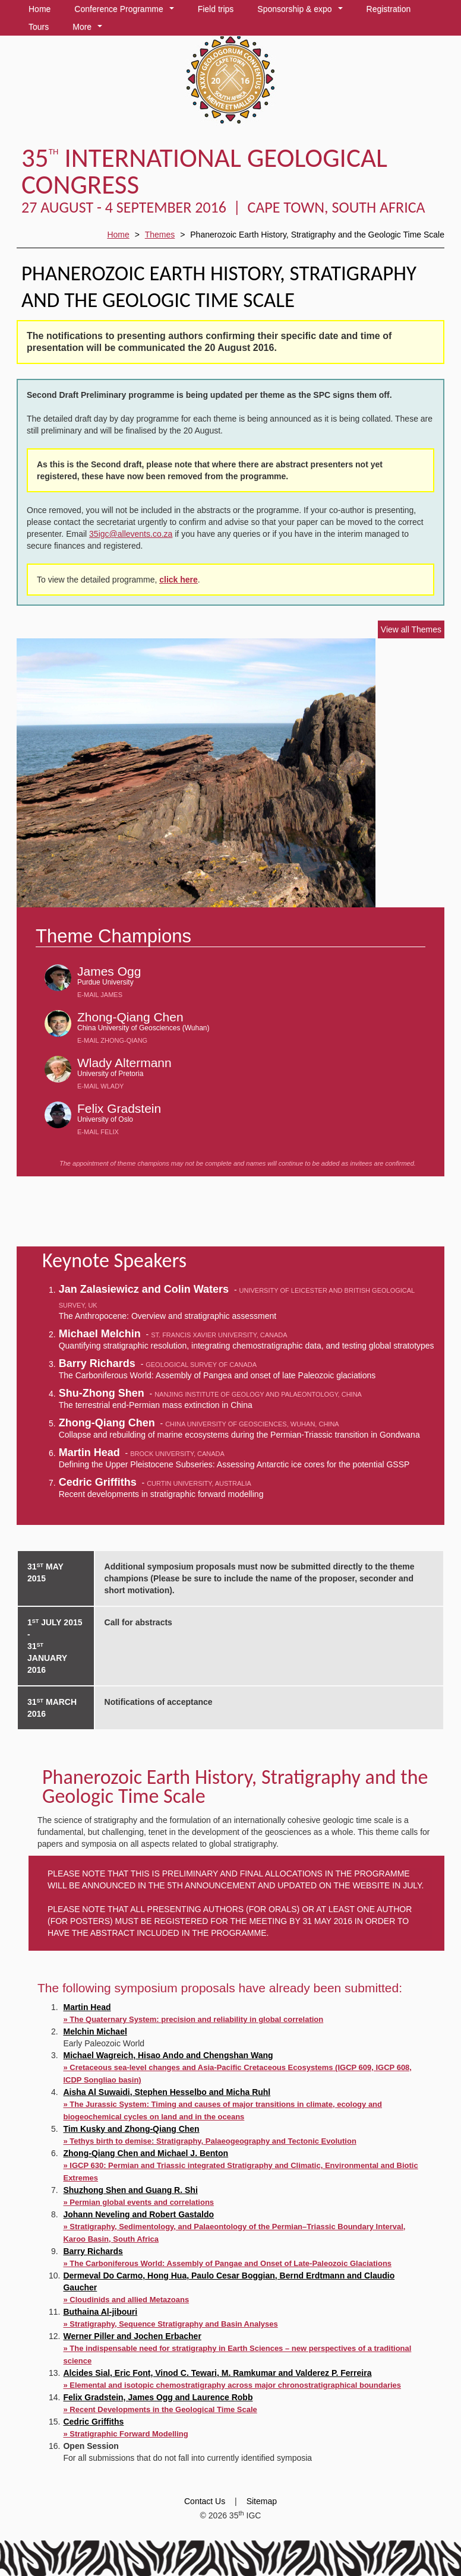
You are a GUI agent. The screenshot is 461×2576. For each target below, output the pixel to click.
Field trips (216, 9)
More (89, 29)
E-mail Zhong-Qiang (112, 1040)
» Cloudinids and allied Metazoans (126, 2299)
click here (178, 579)
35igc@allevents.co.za (130, 534)
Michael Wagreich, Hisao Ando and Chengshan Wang (168, 2055)
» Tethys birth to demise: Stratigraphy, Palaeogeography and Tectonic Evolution (209, 2141)
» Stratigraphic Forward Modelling (125, 2433)
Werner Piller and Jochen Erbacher (132, 2336)
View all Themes (411, 629)
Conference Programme (126, 11)
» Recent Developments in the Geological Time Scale (160, 2409)
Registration (389, 9)
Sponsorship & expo (302, 11)
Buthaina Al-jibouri (100, 2311)
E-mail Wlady (100, 1086)
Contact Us (204, 2501)
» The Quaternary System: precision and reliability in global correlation (193, 2019)
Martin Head (86, 2007)
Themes (160, 234)
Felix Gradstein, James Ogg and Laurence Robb (157, 2397)
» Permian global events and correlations (138, 2202)
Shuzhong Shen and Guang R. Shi (130, 2190)
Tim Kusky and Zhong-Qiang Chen (131, 2129)
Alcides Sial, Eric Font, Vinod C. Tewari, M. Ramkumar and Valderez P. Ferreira (217, 2373)
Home (39, 9)
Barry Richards (92, 2251)
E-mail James (99, 994)
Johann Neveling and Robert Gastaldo (138, 2214)
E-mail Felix (98, 1131)
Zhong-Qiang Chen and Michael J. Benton (145, 2153)
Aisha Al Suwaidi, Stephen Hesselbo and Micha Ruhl (166, 2092)
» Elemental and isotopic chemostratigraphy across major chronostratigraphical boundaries (232, 2385)
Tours (39, 26)
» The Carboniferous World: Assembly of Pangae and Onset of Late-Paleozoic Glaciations (227, 2263)
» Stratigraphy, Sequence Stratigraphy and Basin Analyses (170, 2323)
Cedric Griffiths (93, 2421)
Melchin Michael (95, 2031)
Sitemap (262, 2501)
